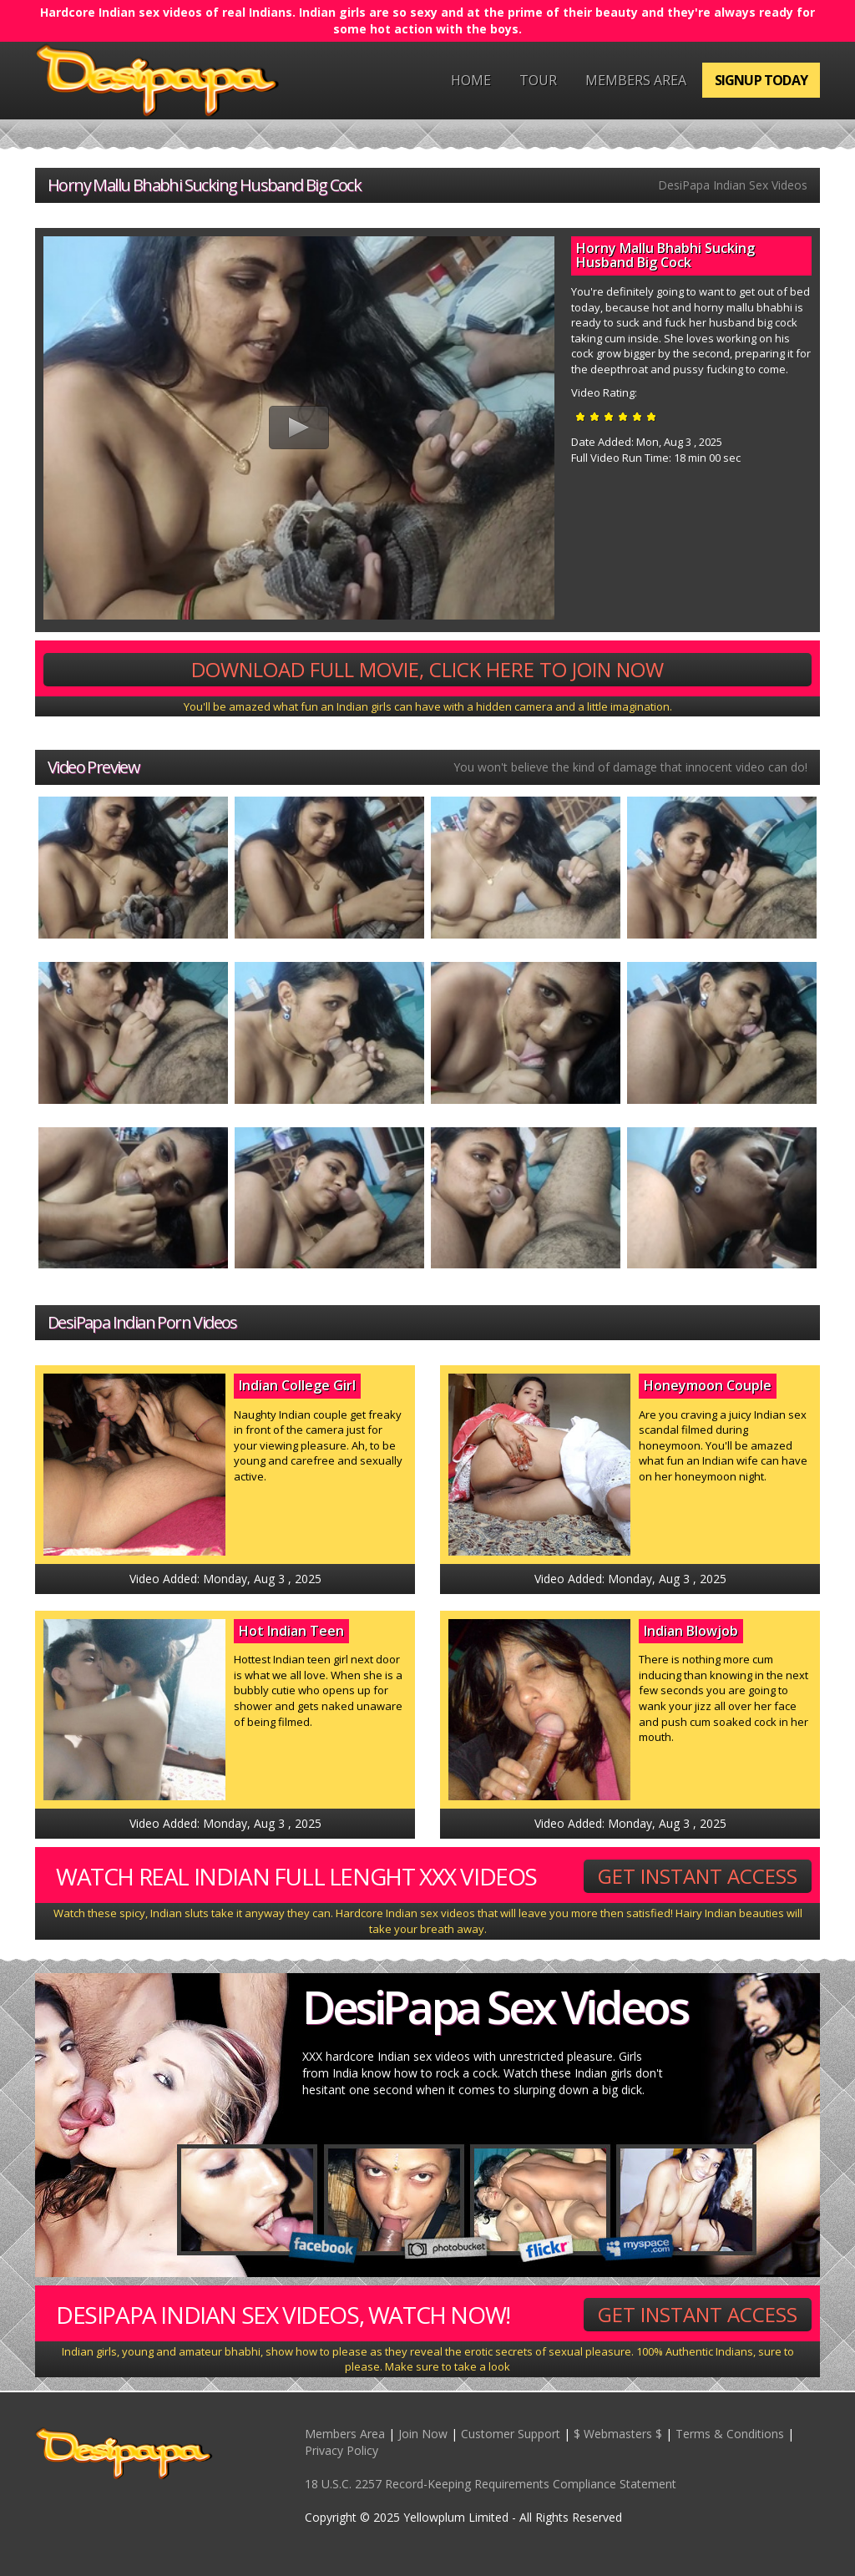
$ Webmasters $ (618, 2434)
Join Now (423, 2434)
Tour (538, 80)
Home (471, 80)
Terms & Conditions (729, 2434)
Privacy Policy (341, 2450)
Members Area (635, 80)
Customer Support (510, 2434)
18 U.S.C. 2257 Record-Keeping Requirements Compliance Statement (490, 2484)
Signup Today (761, 80)
